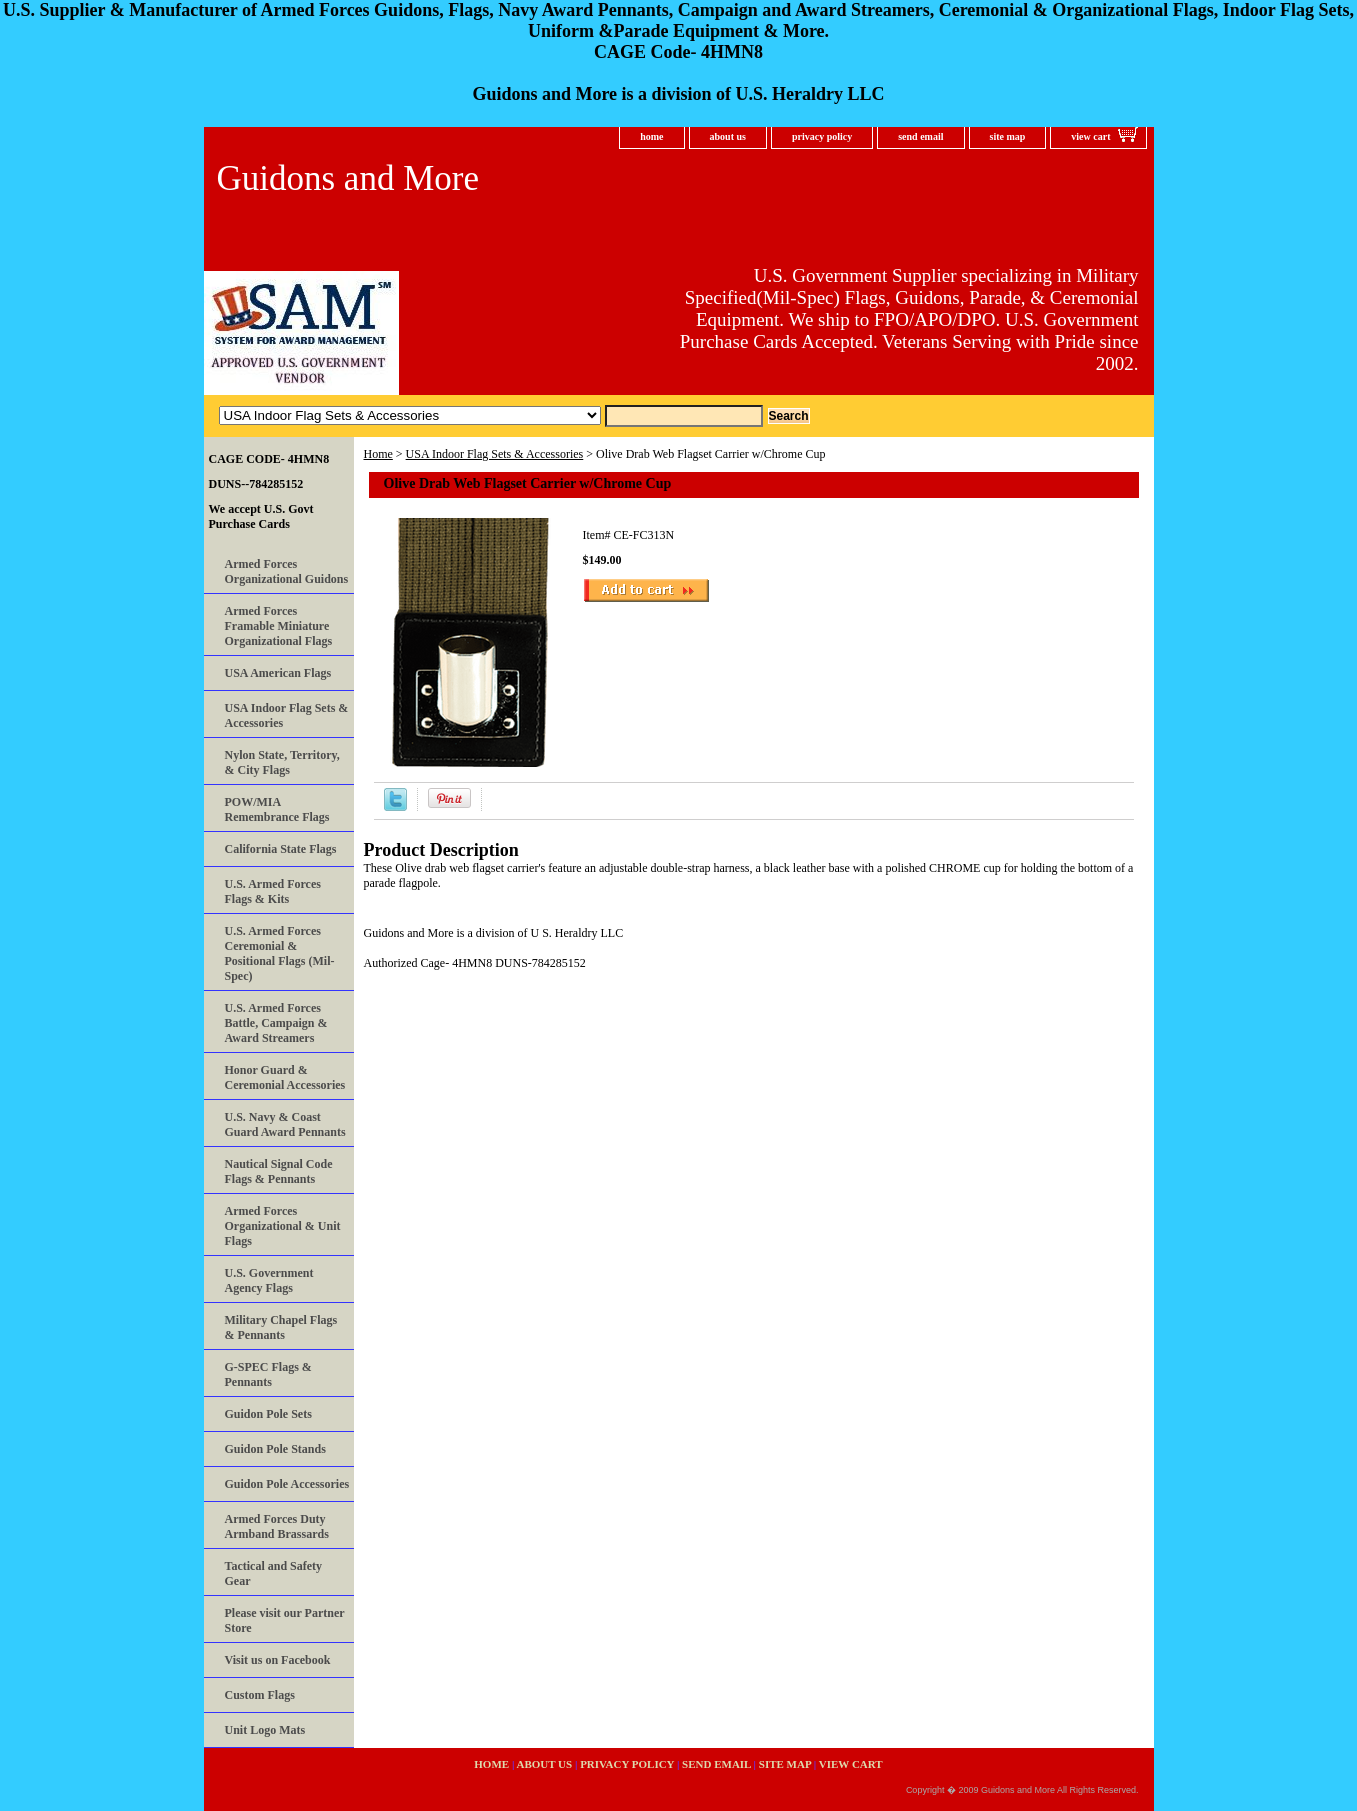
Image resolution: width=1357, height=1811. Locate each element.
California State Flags (281, 849)
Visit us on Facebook (278, 1660)
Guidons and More (348, 178)
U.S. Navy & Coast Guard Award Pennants (285, 1124)
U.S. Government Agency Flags (269, 1280)
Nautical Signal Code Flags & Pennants (279, 1171)
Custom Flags (260, 1695)
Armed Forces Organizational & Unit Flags (283, 1226)
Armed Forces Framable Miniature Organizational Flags (279, 626)
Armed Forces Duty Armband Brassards (277, 1526)
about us (728, 136)
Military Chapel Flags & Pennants (281, 1327)
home (651, 136)
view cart (1090, 136)
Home (378, 454)
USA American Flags (278, 673)
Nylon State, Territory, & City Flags (282, 762)
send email (920, 136)
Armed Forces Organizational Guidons (287, 571)
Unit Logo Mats (265, 1730)
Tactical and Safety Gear (274, 1573)
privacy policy (822, 136)
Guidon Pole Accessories (287, 1484)
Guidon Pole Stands (275, 1449)
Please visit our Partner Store (285, 1620)
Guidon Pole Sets (268, 1414)
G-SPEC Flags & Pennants (268, 1374)
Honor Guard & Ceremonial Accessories (285, 1077)
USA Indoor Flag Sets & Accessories (495, 454)
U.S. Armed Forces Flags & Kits (273, 891)
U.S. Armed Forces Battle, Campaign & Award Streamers (276, 1023)
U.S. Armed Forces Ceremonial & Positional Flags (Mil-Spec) (280, 953)
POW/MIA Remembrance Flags (277, 809)
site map (1008, 136)
